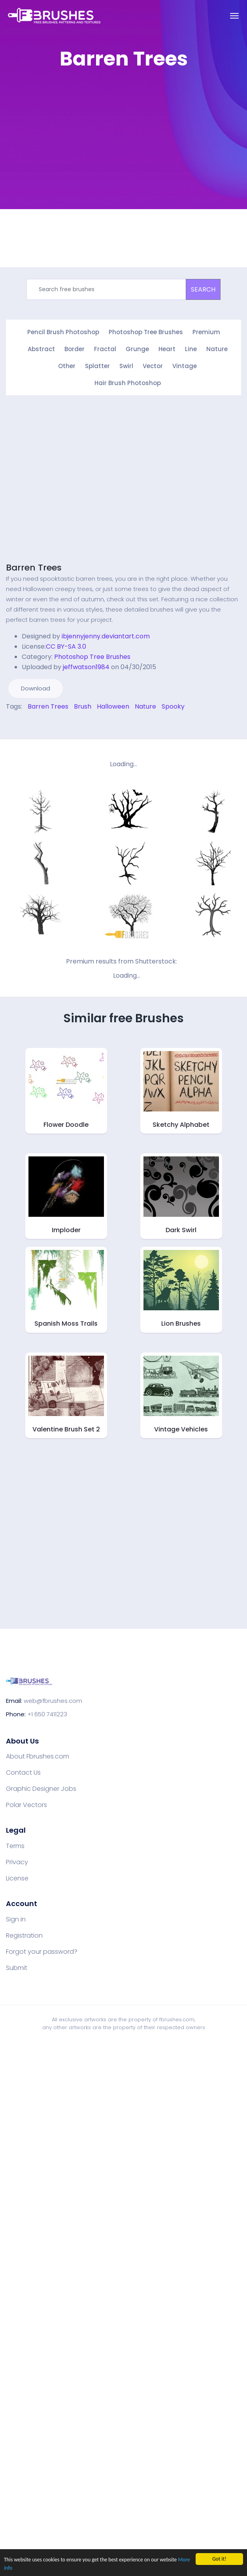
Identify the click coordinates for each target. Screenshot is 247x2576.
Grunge (137, 349)
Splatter (97, 366)
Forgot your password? (41, 1952)
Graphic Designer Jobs (41, 1789)
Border (74, 349)
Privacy (17, 1862)
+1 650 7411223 (47, 1714)
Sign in (16, 1919)
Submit (16, 1968)
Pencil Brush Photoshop (63, 332)
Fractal (105, 349)
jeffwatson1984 (86, 667)
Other (66, 366)
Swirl (126, 366)
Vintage (184, 366)
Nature (217, 349)
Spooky (173, 706)
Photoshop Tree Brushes (146, 332)
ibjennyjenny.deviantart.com (106, 636)
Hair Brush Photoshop (127, 383)
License (17, 1878)
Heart (166, 349)
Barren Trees (34, 567)
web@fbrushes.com (53, 1701)
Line (191, 349)
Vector (153, 366)
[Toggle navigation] (234, 16)
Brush (82, 706)
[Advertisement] (74, 150)
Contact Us (23, 1773)
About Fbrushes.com (37, 1756)
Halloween (113, 706)
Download (35, 688)
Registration (24, 1936)
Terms (15, 1846)
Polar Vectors (26, 1805)
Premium (206, 332)
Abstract (41, 349)
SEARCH (203, 289)
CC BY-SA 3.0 (66, 646)
